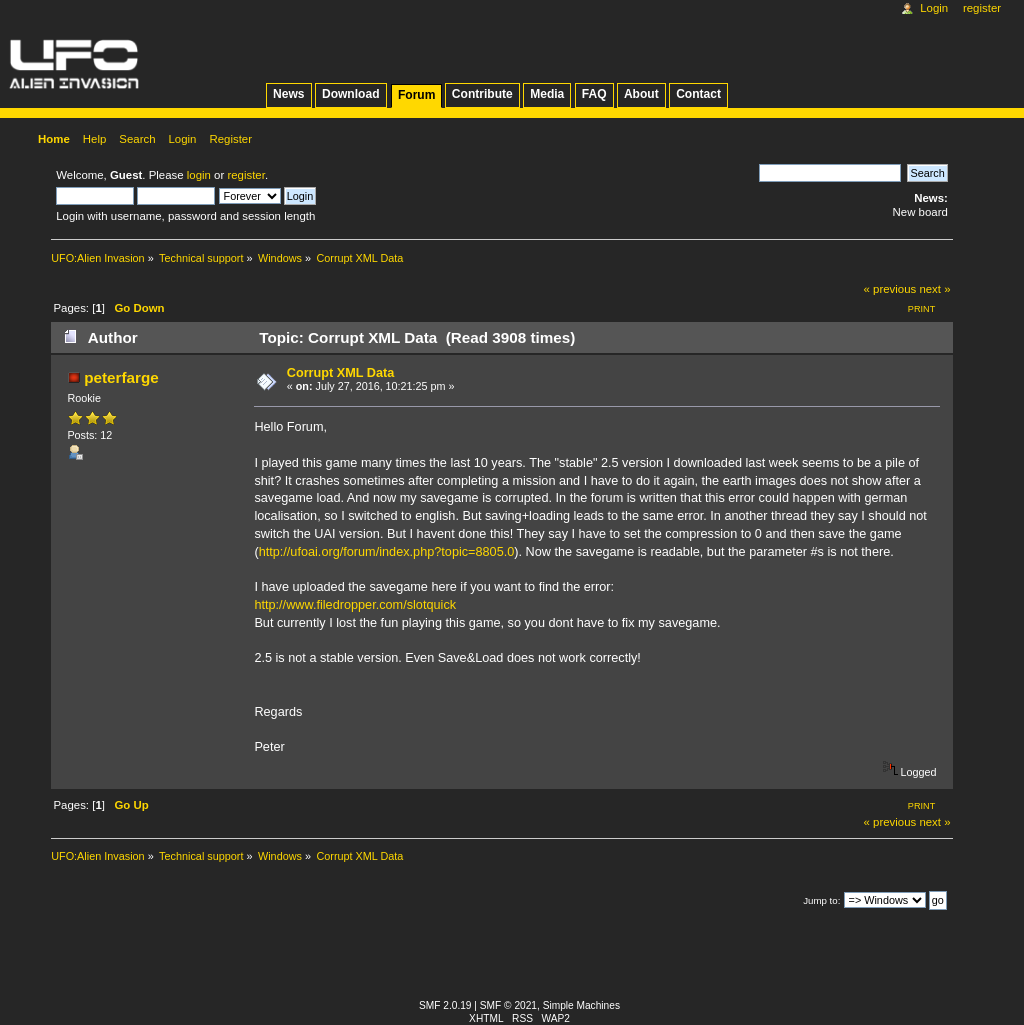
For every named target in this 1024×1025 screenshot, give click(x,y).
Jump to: (821, 900)
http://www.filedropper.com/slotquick (355, 605)
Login (934, 8)
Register (982, 8)
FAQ (594, 94)
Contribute (482, 94)
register (245, 175)
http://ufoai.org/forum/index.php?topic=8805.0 (387, 552)
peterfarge (121, 377)
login (199, 175)
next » (934, 289)
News (288, 94)
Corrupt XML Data (341, 373)
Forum (416, 95)
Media (547, 94)
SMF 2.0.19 (445, 1005)
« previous (890, 289)
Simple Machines (581, 1005)
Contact (698, 94)
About (641, 94)
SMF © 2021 (508, 1005)
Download (351, 94)
